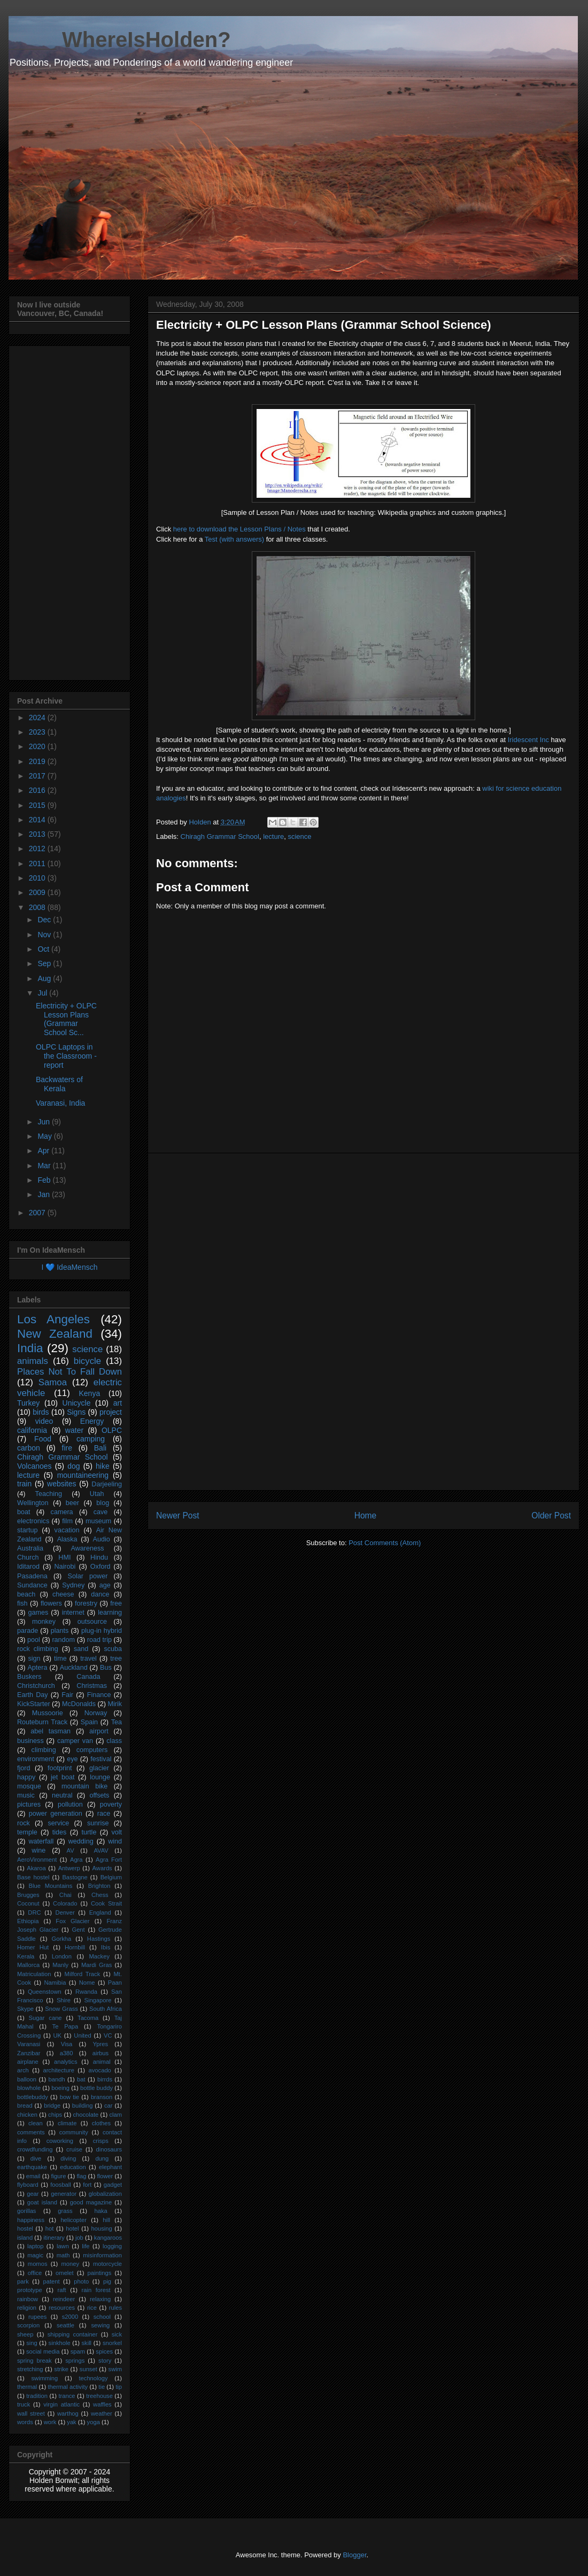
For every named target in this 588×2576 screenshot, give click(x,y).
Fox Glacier (72, 1921)
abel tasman (50, 1731)
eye (72, 1759)
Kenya (89, 1393)
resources (62, 2307)
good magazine (91, 2202)
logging (112, 2246)
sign (34, 1658)
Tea (116, 1722)
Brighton (99, 1886)
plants (60, 1630)
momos (38, 2264)
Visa (67, 2044)
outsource (92, 1621)
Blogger (354, 2555)
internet (73, 1612)
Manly (60, 1965)
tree (116, 1658)
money (70, 2264)
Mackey (99, 1956)
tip (118, 2387)
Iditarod (28, 1566)
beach (26, 1594)
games (38, 1612)
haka (101, 2211)
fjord (23, 1768)
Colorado (65, 1903)
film (67, 1521)
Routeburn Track (42, 1722)
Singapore (97, 2000)
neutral (62, 1795)
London (62, 1956)
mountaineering (83, 1475)
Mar (44, 1165)
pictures (29, 1804)
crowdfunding (35, 2149)
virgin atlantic (61, 2404)
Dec (45, 919)
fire (67, 1448)
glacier (99, 1768)
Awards (102, 1868)
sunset (88, 2369)
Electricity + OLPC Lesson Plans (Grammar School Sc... (66, 1019)
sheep (25, 2334)
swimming (44, 2378)
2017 (38, 776)
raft (62, 2290)
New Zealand (54, 1333)
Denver (65, 1912)
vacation (67, 1530)
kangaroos (108, 2237)
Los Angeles (53, 1319)
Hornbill (75, 1947)
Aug (45, 978)
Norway (95, 1713)
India (30, 1348)
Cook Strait (106, 1903)
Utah (97, 1494)
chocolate (85, 2114)
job (79, 2237)
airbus (100, 2053)
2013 (38, 834)
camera (62, 1512)
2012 (38, 848)
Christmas (91, 1686)
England (100, 1912)
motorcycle (107, 2264)
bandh (57, 2079)
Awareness (87, 1548)
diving (68, 2158)
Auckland (74, 1667)
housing (101, 2228)
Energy (92, 1421)
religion (26, 2307)
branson (101, 2097)
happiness (30, 2220)
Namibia (55, 1982)
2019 (38, 761)
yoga (93, 2422)
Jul (43, 993)
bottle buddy (96, 2088)
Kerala (25, 1956)
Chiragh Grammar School (220, 836)
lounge (100, 1777)
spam (78, 2351)
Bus (106, 1667)
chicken (27, 2114)
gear (32, 2194)
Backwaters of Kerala (59, 1084)
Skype (25, 2009)
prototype (29, 2290)
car (108, 2105)
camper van (75, 1741)
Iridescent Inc (528, 740)
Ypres (100, 2044)
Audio (101, 1539)
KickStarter (33, 1704)
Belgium (111, 1877)
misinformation (102, 2255)
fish (22, 1603)
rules (115, 2307)
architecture (58, 2070)
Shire (64, 2000)
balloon (26, 2079)
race (104, 1813)
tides (59, 1832)
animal (102, 2061)
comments (31, 2132)
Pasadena (32, 1576)
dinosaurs (109, 2149)
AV (70, 1850)
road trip (99, 1640)
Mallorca (28, 1965)
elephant (110, 2167)
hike (103, 1466)
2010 (38, 878)
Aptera (37, 1667)
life (85, 2246)
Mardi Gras (96, 1965)
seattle (65, 2325)
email (33, 2176)
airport (99, 1731)
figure (58, 2176)
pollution (70, 1804)
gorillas (26, 2211)
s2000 (70, 2316)
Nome (87, 1982)
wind (115, 1841)
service (58, 1823)
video (44, 1421)
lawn (63, 2246)
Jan (44, 1194)
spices (104, 2351)
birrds (104, 2079)
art (117, 1403)
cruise (74, 2149)
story (104, 2360)
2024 (38, 717)
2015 (38, 805)
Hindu (99, 1557)
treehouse (99, 2396)
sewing (100, 2325)
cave (101, 1512)
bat (81, 2079)
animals (32, 1361)
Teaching (48, 1494)
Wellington (33, 1503)
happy (26, 1777)
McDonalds (79, 1704)
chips (55, 2114)
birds (41, 1412)
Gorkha (62, 1938)
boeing (60, 2088)
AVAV (101, 1850)
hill (106, 2220)
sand (81, 1649)
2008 (38, 907)
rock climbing (37, 1649)
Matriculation (34, 1974)
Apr (44, 1150)
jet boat (62, 1777)
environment (35, 1759)
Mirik (114, 1704)
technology (93, 2378)
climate (67, 2123)
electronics (33, 1521)
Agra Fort (109, 1859)
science (299, 836)
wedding (81, 1841)
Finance (99, 1695)
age (105, 1585)
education (73, 2167)
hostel (25, 2228)
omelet (65, 2273)
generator (63, 2194)
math (63, 2255)
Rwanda (86, 1991)
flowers (51, 1603)
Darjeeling (106, 1484)
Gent (78, 1929)
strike (61, 2369)
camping (90, 1438)
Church (28, 1557)
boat (23, 1512)
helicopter (73, 2220)
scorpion (28, 2325)
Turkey (28, 1403)
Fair (67, 1695)
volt (116, 1832)
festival (100, 1759)
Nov (45, 934)
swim (115, 2369)
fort (87, 2184)
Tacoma (88, 2018)
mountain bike (84, 1786)
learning (110, 1612)
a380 (66, 2053)
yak (71, 2422)
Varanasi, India (60, 1103)
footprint (60, 1768)
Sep (45, 963)
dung (102, 2158)
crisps (101, 2141)
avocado (100, 2070)
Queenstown (44, 1991)
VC (108, 2035)
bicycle (87, 1361)
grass (65, 2211)
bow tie (69, 2097)
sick (117, 2334)
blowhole (29, 2088)
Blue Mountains (51, 1886)
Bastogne (74, 1877)
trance (67, 2396)
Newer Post (177, 1515)
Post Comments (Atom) (385, 1543)
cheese (63, 1594)
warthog (68, 2413)
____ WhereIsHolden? (120, 39)
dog (73, 1466)
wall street (31, 2413)
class (114, 1741)
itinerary (54, 2237)
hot (49, 2228)
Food (42, 1438)
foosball (60, 2184)
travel (88, 1658)
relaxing (100, 2299)
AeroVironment (37, 1859)
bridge (52, 2105)
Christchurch (36, 1686)
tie (101, 2387)
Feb (44, 1180)
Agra (76, 1859)
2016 (38, 790)
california (32, 1430)
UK (57, 2035)
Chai (65, 1895)
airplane (27, 2061)
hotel (72, 2228)
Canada (88, 1676)
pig (107, 2281)
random (63, 1640)
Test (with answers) (235, 539)
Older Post (551, 1515)
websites (61, 1483)
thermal (27, 2387)
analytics (66, 2061)
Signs (76, 1412)
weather (101, 2413)
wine (38, 1850)
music (26, 1795)
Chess (100, 1895)
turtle (88, 1832)
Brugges (28, 1895)
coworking (60, 2141)
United (82, 2035)
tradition (37, 2396)
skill (86, 2343)
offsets (99, 1795)
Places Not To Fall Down (69, 1372)
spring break (34, 2360)
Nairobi (64, 1566)
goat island (42, 2202)
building (82, 2105)
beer (72, 1503)
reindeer (64, 2299)
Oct (44, 949)
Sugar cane (45, 2018)
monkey (44, 1621)
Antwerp (69, 1868)
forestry (86, 1603)
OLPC (112, 1430)
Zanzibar (29, 2053)
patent (51, 2281)
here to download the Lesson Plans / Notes (239, 529)
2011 (38, 863)
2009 (38, 892)
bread (25, 2105)
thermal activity (68, 2387)
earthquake (32, 2167)
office (35, 2273)
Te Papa (65, 2026)
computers (92, 1750)
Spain (89, 1722)
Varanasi (28, 2044)
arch (23, 2070)
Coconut (28, 1903)
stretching (30, 2369)
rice (92, 2307)
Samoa (52, 1382)
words (25, 2422)
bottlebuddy (32, 2097)
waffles (102, 2404)
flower (105, 2176)
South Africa (105, 2009)
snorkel (112, 2343)
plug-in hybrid (101, 1630)
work (50, 2422)
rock (23, 1823)
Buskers (29, 1676)
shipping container (73, 2334)
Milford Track (82, 1974)
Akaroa (36, 1868)
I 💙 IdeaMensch (70, 1267)
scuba (113, 1649)
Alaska (67, 1539)
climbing (44, 1750)
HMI (64, 1557)
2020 (38, 746)
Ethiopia (27, 1921)
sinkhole (60, 2343)
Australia (30, 1548)
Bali (100, 1448)
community (73, 2132)
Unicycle (77, 1403)
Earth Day (32, 1695)
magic (35, 2255)
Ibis (105, 1947)
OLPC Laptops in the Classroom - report (66, 1056)
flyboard (27, 2184)
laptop (35, 2246)
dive (36, 2158)
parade (27, 1630)
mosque (29, 1786)
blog (102, 1503)
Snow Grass (61, 2009)
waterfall (40, 1841)
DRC (34, 1912)
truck (23, 2404)
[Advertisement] (364, 1321)
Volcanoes (34, 1466)
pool (33, 1640)
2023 (38, 732)
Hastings (99, 1938)
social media (42, 2351)
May (45, 1136)
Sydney (73, 1585)
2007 (38, 1212)
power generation (55, 1813)
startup (27, 1530)
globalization (105, 2194)
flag (81, 2176)
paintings (100, 2273)
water (74, 1430)
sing (31, 2343)
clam (115, 2114)
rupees (37, 2316)
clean (35, 2123)
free (116, 1603)
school (102, 2316)
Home (365, 1515)
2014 (38, 819)
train (24, 1483)
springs (74, 2360)
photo (81, 2281)
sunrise (98, 1823)
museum (98, 1521)
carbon (28, 1448)
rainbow (27, 2299)
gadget (113, 2184)
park (23, 2281)
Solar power (88, 1576)
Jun (44, 1121)
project (110, 1412)
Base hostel (33, 1877)
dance (100, 1594)
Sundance (32, 1585)
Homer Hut (33, 1947)
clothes (101, 2123)
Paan (115, 1982)
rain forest (96, 2290)
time (60, 1658)
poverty (111, 1804)
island (25, 2237)
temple (27, 1832)
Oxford (100, 1566)
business (30, 1741)
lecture (273, 836)
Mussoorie (47, 1713)
